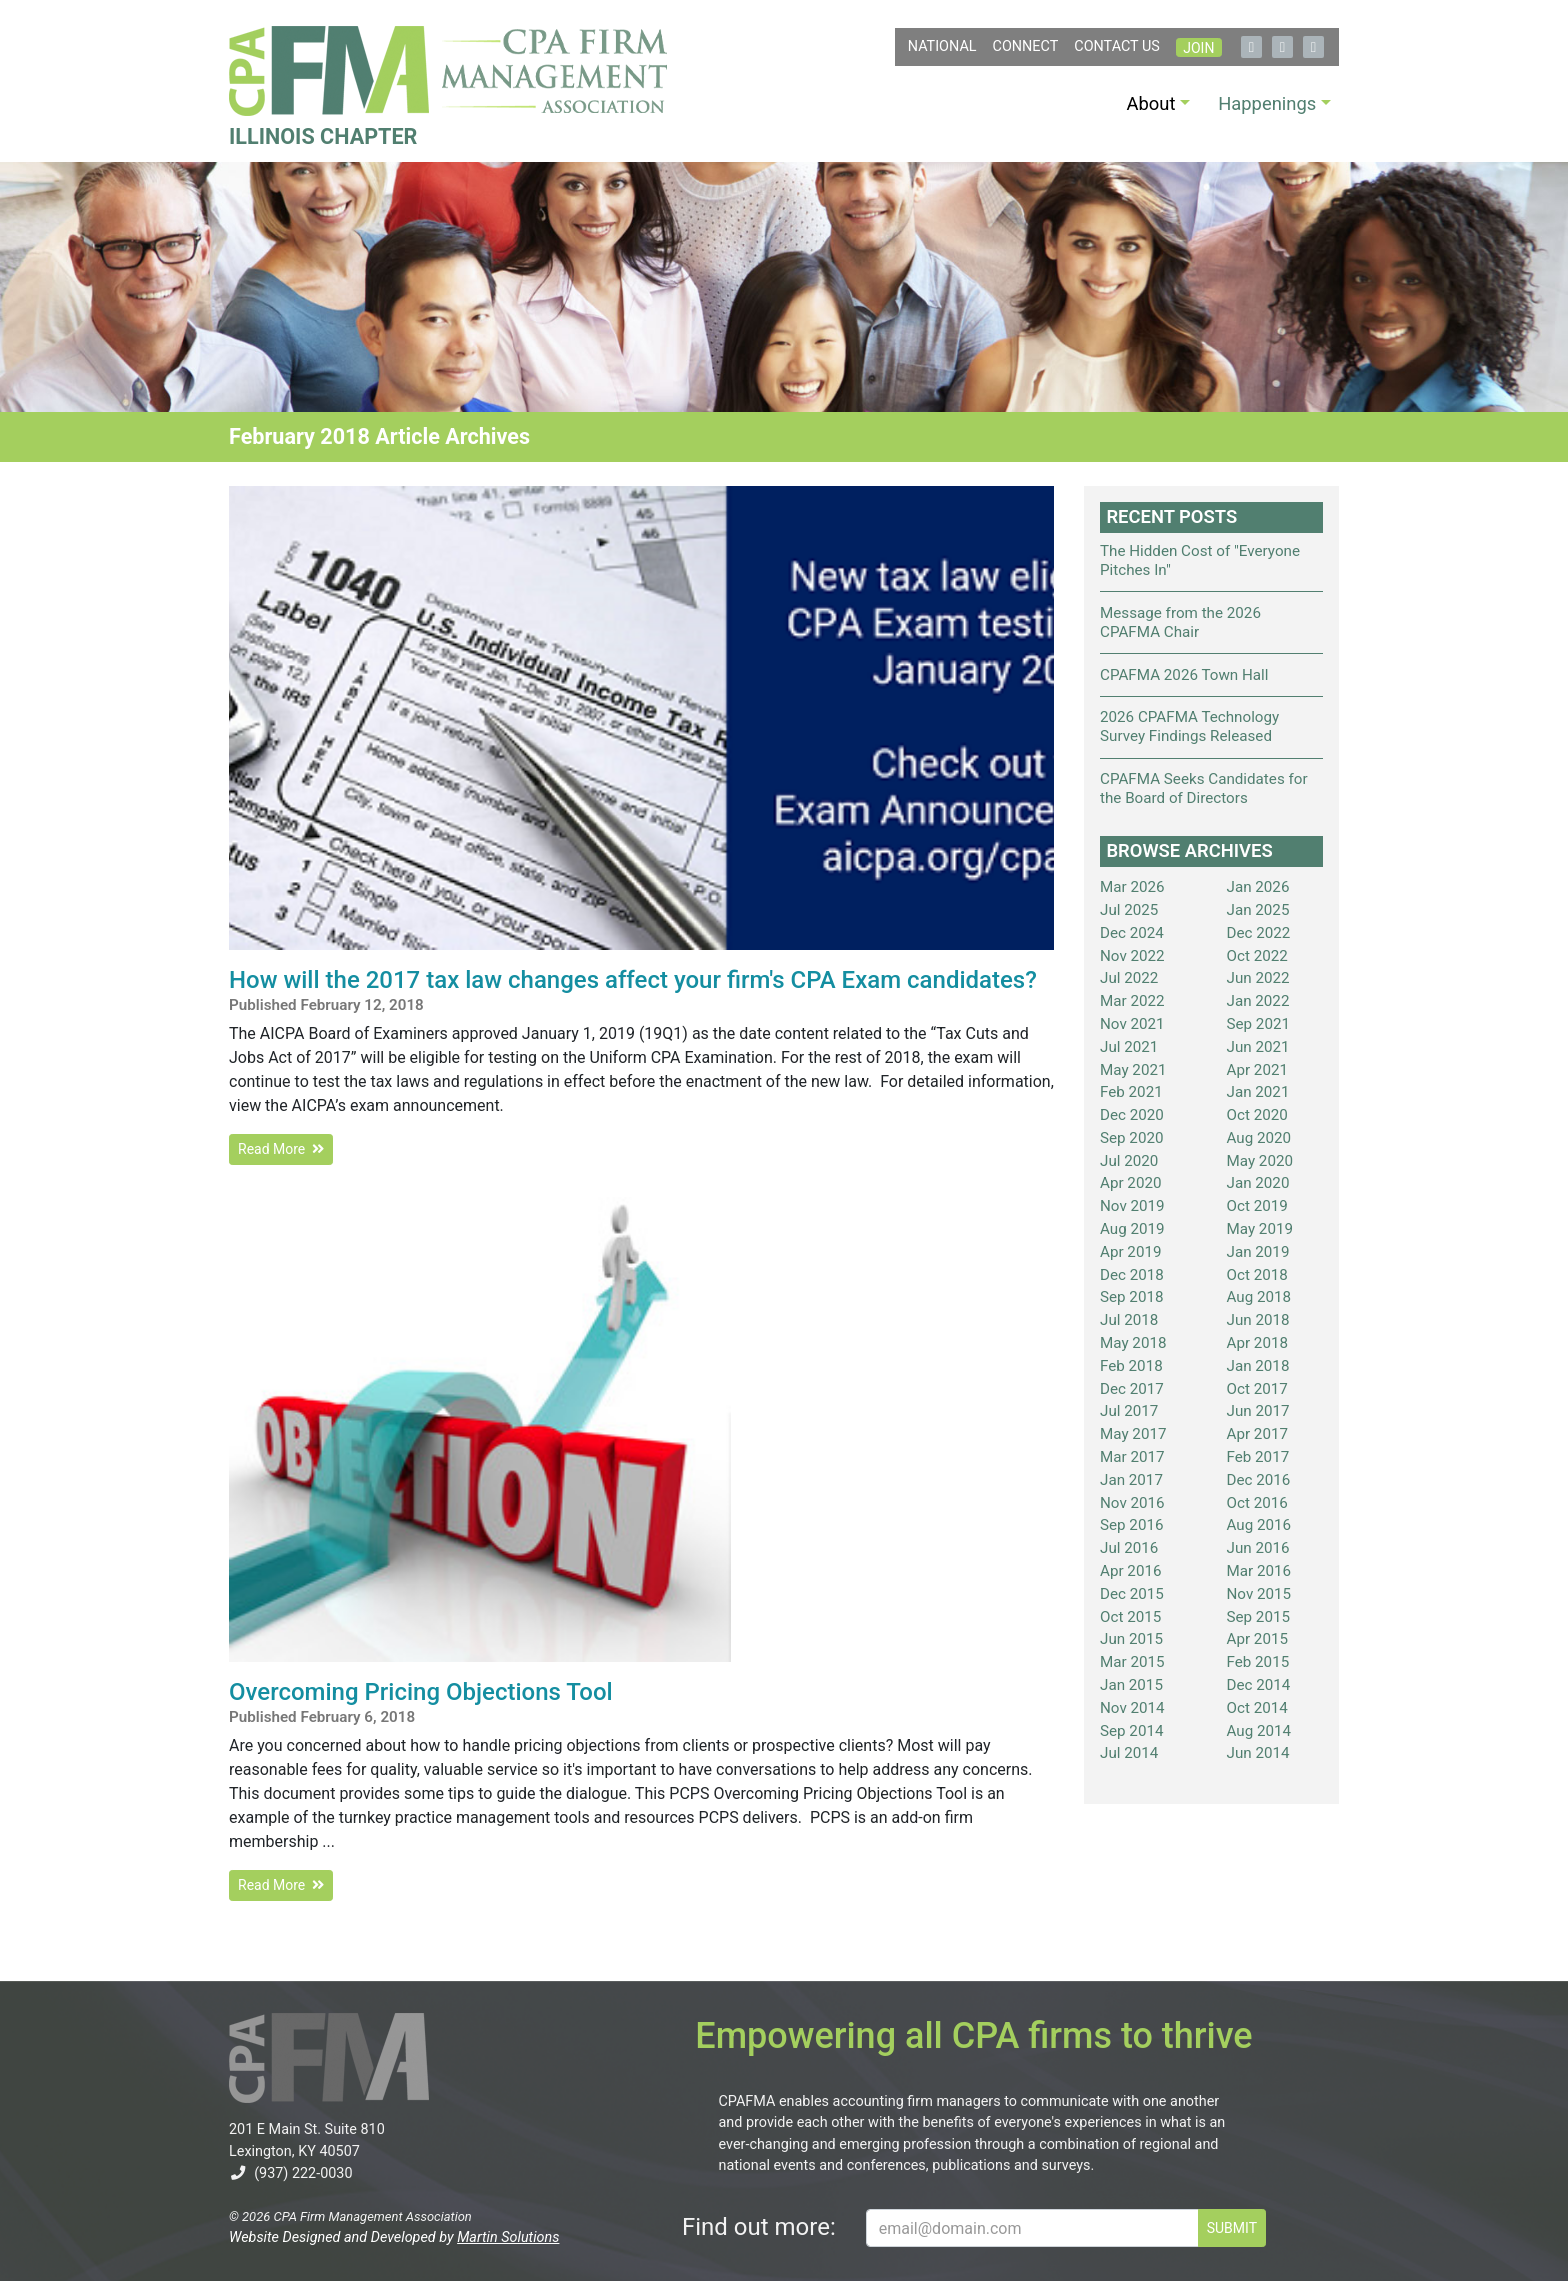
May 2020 (1260, 1161)
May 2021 (1133, 1070)
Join (1198, 48)
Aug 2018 (1259, 1297)
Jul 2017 (1129, 1411)
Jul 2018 (1129, 1320)
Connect (1026, 46)
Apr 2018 (1258, 1343)
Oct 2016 (1257, 1503)
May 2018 (1133, 1343)
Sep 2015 (1259, 1617)
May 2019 (1260, 1229)
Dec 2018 (1132, 1275)
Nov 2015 (1259, 1594)
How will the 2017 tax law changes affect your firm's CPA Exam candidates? (633, 980)
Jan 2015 (1131, 1685)
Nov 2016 (1132, 1503)
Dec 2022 (1259, 933)
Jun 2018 (1258, 1320)
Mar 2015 (1132, 1662)
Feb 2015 (1258, 1662)
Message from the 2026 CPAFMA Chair (1180, 622)
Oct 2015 (1130, 1617)
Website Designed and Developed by (394, 2237)
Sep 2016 (1132, 1525)
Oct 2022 (1257, 956)
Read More (281, 1149)
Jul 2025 (1129, 910)
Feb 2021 (1131, 1092)
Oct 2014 (1257, 1708)
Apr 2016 (1131, 1571)
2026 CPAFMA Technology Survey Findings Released (1189, 726)
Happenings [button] (1267, 103)
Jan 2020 (1258, 1183)
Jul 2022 (1129, 978)
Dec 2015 (1132, 1594)
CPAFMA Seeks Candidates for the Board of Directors (1204, 788)
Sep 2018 (1132, 1297)
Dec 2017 (1132, 1389)
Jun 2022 (1258, 978)
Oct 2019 (1257, 1206)
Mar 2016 (1259, 1571)
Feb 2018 (1131, 1366)
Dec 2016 (1259, 1480)
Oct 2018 (1257, 1275)
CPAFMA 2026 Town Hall (1184, 675)
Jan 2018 (1258, 1366)
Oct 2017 (1257, 1389)
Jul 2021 (1129, 1047)
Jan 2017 (1131, 1480)
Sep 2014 (1132, 1731)
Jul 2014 (1129, 1753)
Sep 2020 (1132, 1138)
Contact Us (1117, 46)
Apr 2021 (1258, 1070)
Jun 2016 (1258, 1548)
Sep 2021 (1259, 1024)
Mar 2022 (1132, 1001)
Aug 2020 (1259, 1138)
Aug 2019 (1132, 1229)
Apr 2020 (1131, 1183)
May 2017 (1133, 1434)
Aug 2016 (1259, 1525)
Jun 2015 (1131, 1639)
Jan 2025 (1258, 910)
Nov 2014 (1132, 1708)
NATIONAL (942, 46)
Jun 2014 (1258, 1753)
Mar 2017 (1132, 1457)
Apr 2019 (1131, 1252)
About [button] (1151, 103)
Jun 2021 (1258, 1047)
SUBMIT (1232, 2228)
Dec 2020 (1132, 1115)
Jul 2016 (1129, 1548)
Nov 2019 (1132, 1206)
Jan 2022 (1258, 1001)
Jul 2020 (1129, 1161)
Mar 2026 (1132, 887)
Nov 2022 (1132, 956)
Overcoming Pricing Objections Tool (421, 1692)
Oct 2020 (1257, 1115)
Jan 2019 (1258, 1252)
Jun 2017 (1258, 1411)
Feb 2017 (1258, 1457)
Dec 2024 (1132, 933)
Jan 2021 (1258, 1092)
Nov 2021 (1132, 1024)
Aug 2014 (1259, 1731)
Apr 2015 (1258, 1639)
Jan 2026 (1258, 887)
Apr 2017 (1258, 1434)
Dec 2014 (1259, 1685)
